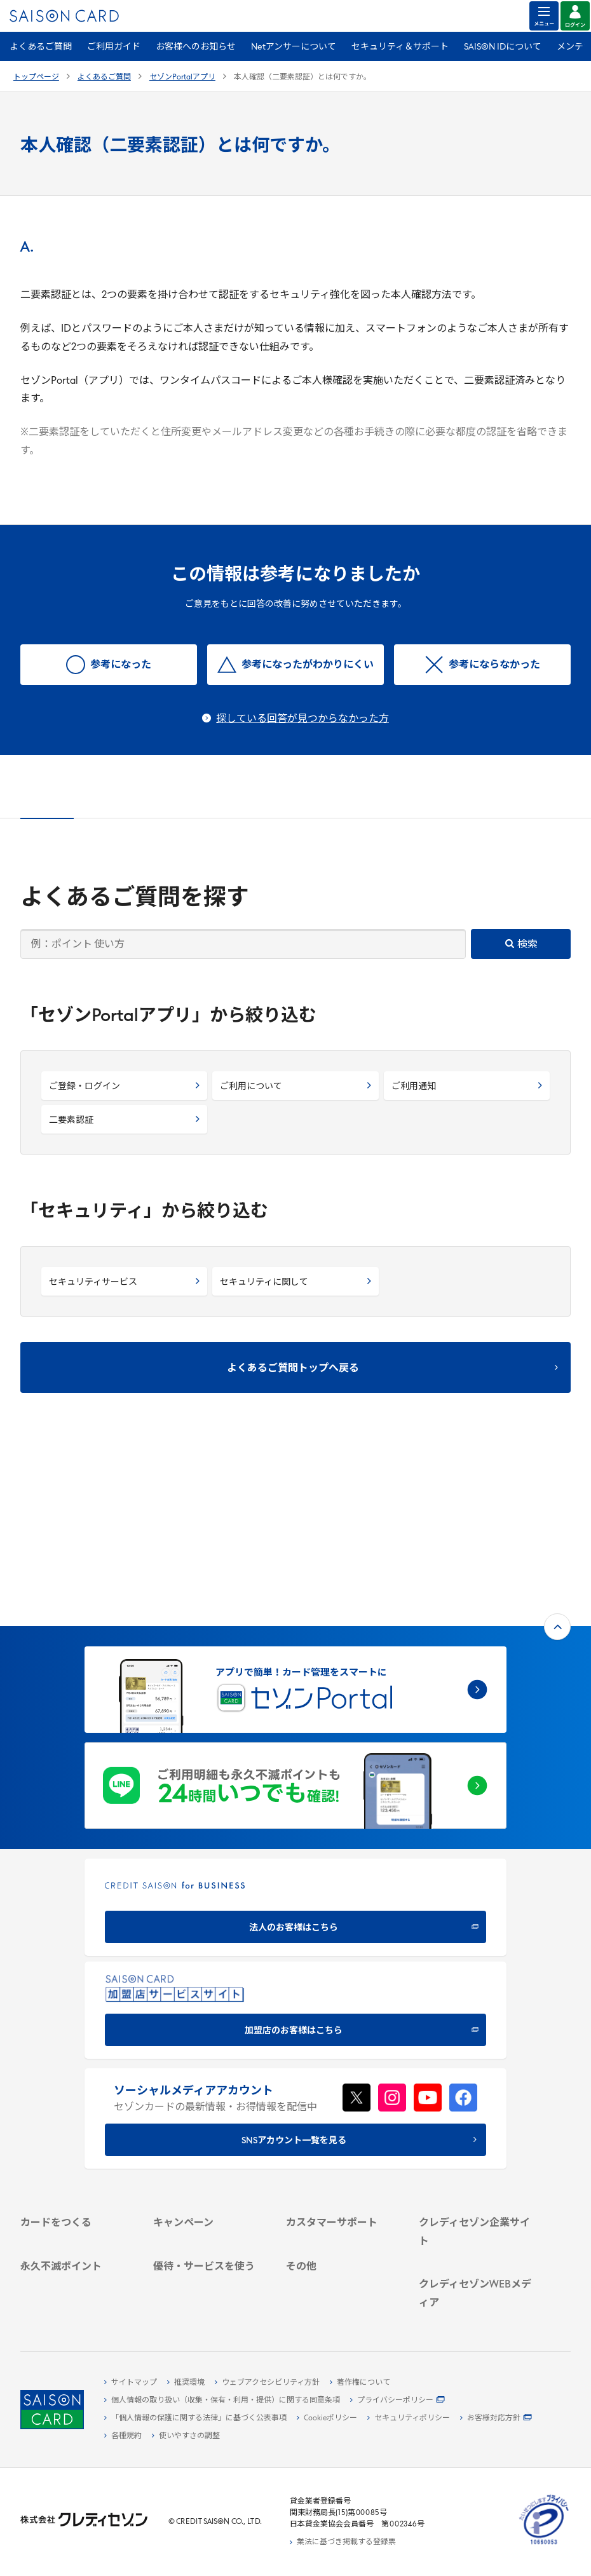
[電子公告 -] (476, 2165)
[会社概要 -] (476, 2106)
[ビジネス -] (476, 2121)
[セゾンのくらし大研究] (476, 2307)
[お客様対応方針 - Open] (496, 2418)
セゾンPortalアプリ (182, 77)
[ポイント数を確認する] (77, 2306)
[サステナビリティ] (476, 2135)
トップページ (36, 77)
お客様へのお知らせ (196, 47)
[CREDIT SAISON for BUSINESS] (295, 1737)
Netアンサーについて (293, 47)
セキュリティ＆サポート (400, 47)
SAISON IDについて (502, 47)
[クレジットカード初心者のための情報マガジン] (476, 2255)
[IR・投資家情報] (476, 2150)
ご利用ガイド (113, 47)
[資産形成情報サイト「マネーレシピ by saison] (476, 2286)
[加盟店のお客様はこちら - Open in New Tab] (295, 1840)
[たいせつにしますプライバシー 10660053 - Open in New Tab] (544, 2545)
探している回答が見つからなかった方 (302, 719)
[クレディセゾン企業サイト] (476, 2092)
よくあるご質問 (41, 47)
